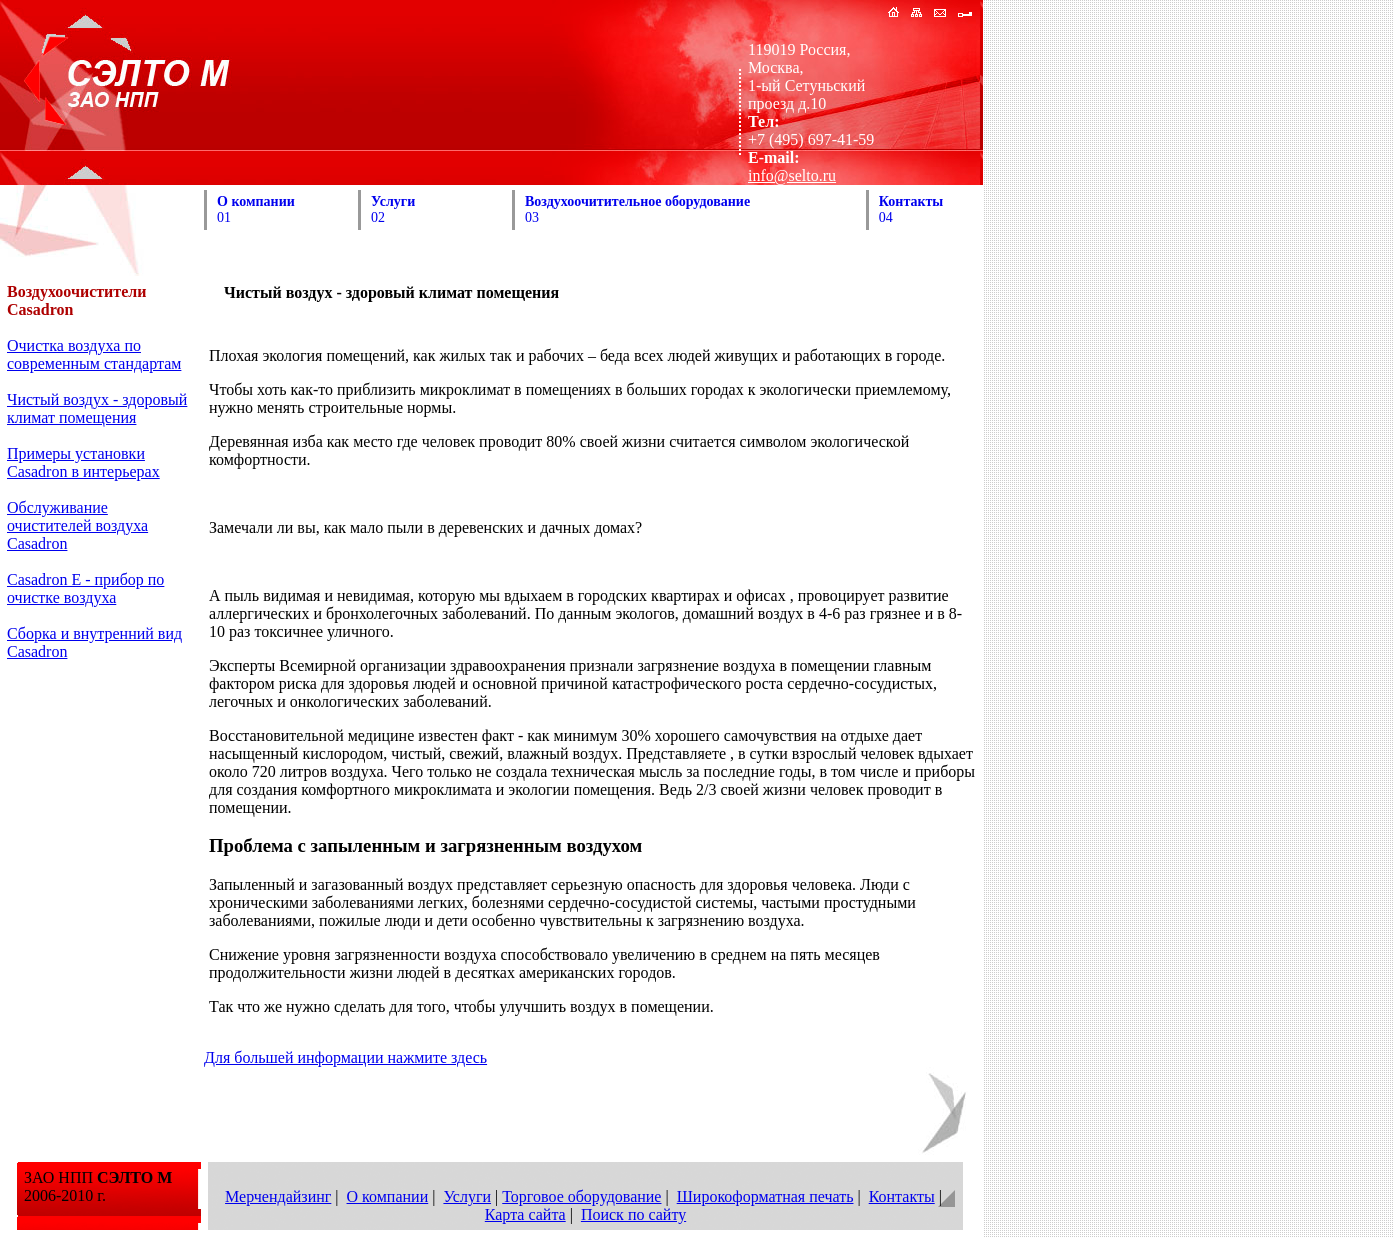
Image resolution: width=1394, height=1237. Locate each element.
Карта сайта (525, 1214)
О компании (388, 1196)
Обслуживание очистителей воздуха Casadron (77, 525)
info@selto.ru (792, 175)
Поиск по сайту (633, 1214)
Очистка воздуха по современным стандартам (94, 354)
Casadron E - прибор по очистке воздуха (85, 588)
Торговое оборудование (581, 1196)
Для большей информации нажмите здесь (345, 1057)
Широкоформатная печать (765, 1196)
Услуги (467, 1196)
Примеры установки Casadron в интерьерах (83, 462)
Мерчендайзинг (278, 1196)
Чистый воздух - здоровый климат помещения (97, 408)
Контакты (902, 1196)
